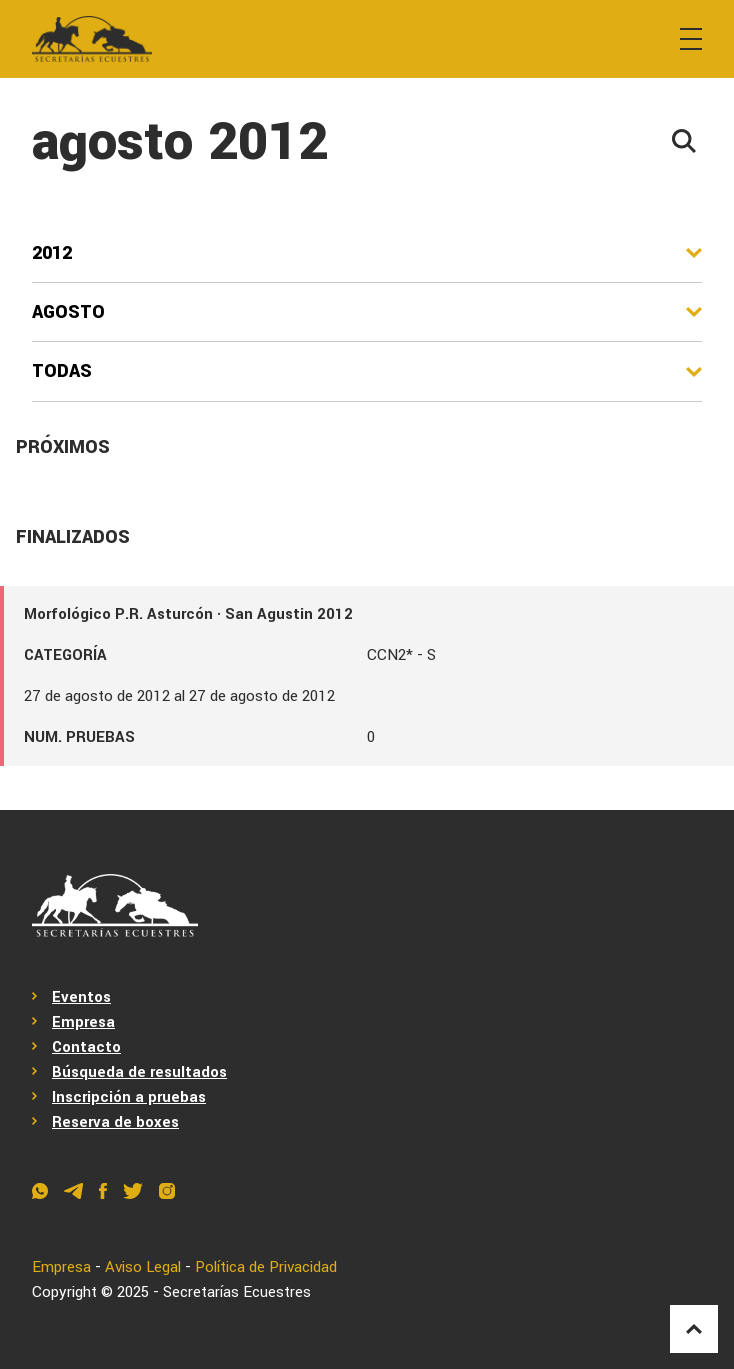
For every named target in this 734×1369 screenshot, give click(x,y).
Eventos (81, 997)
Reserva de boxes (115, 1122)
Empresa (83, 1022)
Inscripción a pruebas (129, 1097)
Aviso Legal (143, 1267)
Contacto (86, 1047)
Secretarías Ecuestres (237, 1292)
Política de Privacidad (267, 1267)
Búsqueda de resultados (139, 1072)
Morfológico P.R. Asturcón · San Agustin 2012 (188, 614)
